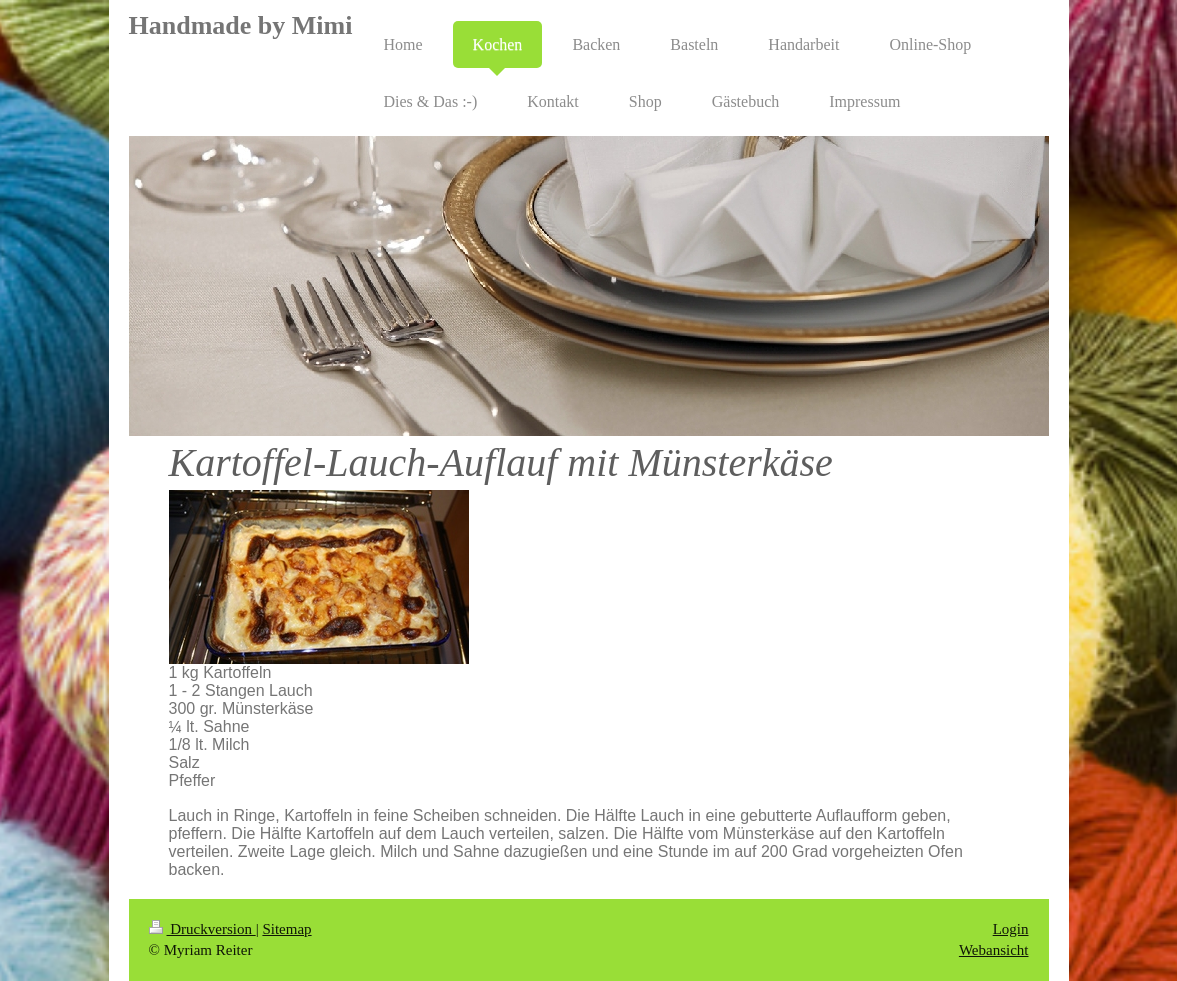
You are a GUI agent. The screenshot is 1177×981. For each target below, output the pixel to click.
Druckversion (202, 929)
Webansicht (994, 950)
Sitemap (286, 929)
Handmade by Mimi (241, 25)
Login (1011, 929)
